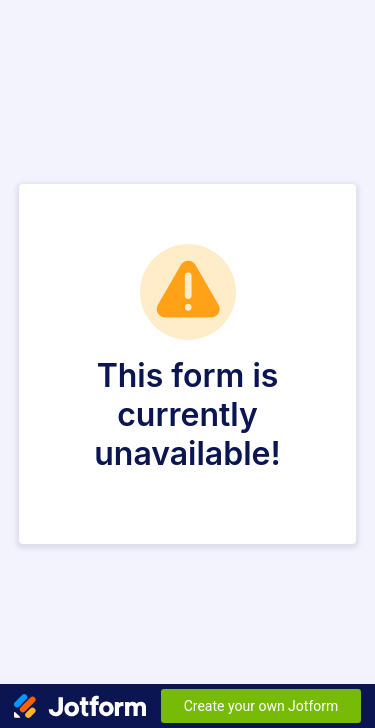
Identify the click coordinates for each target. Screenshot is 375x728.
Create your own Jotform (261, 706)
